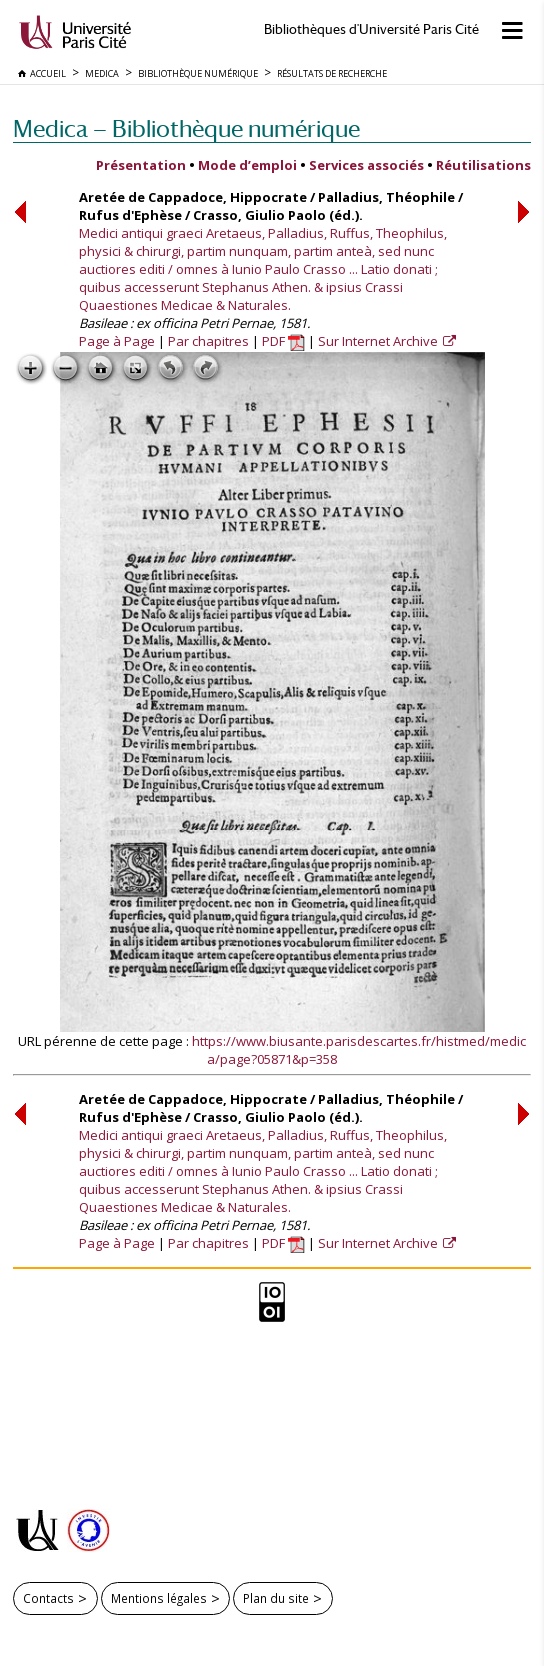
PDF (283, 341)
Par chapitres (208, 341)
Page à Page (117, 341)
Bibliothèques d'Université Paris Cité (371, 29)
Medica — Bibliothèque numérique (186, 128)
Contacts (48, 1598)
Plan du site (276, 1598)
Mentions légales (159, 1598)
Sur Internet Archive (379, 341)
